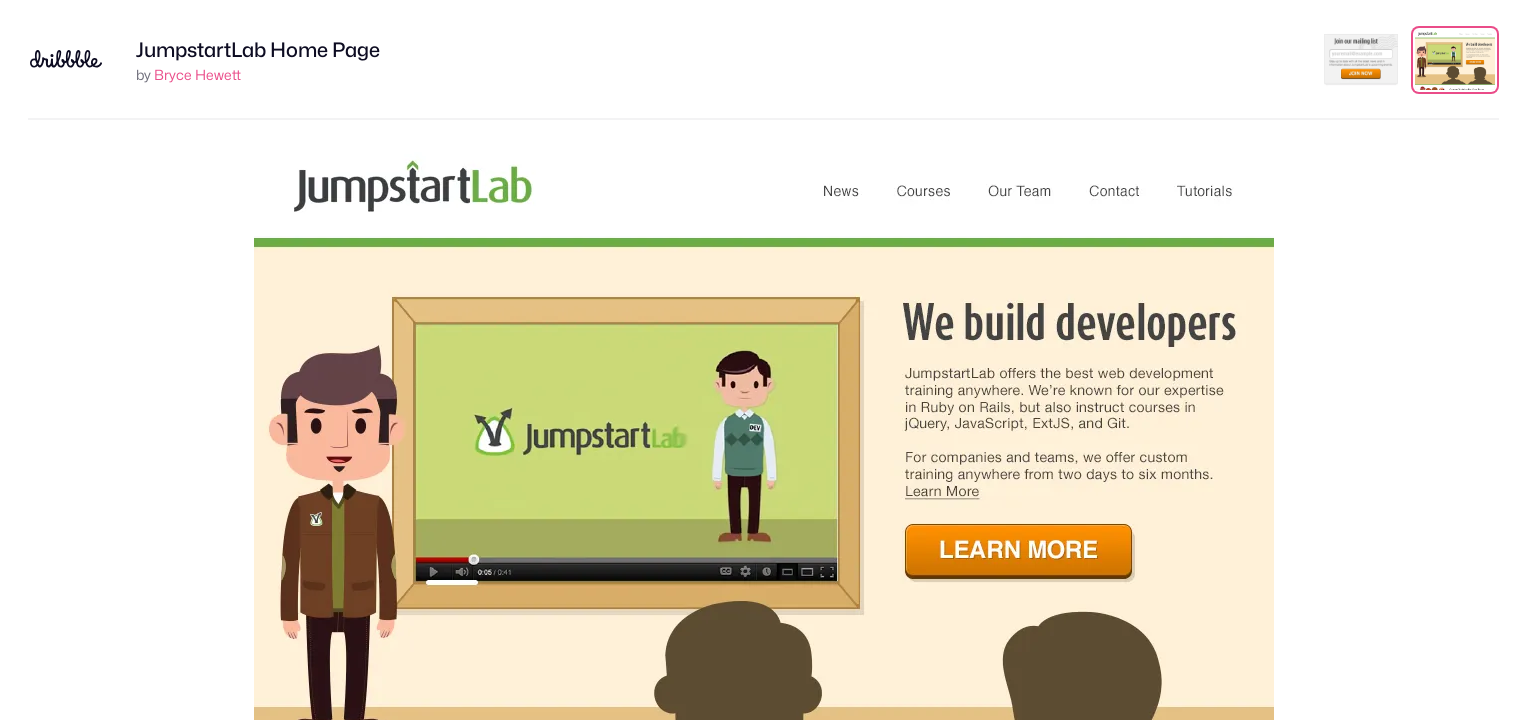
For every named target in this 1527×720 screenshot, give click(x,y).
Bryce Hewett (197, 74)
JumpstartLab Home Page (258, 50)
